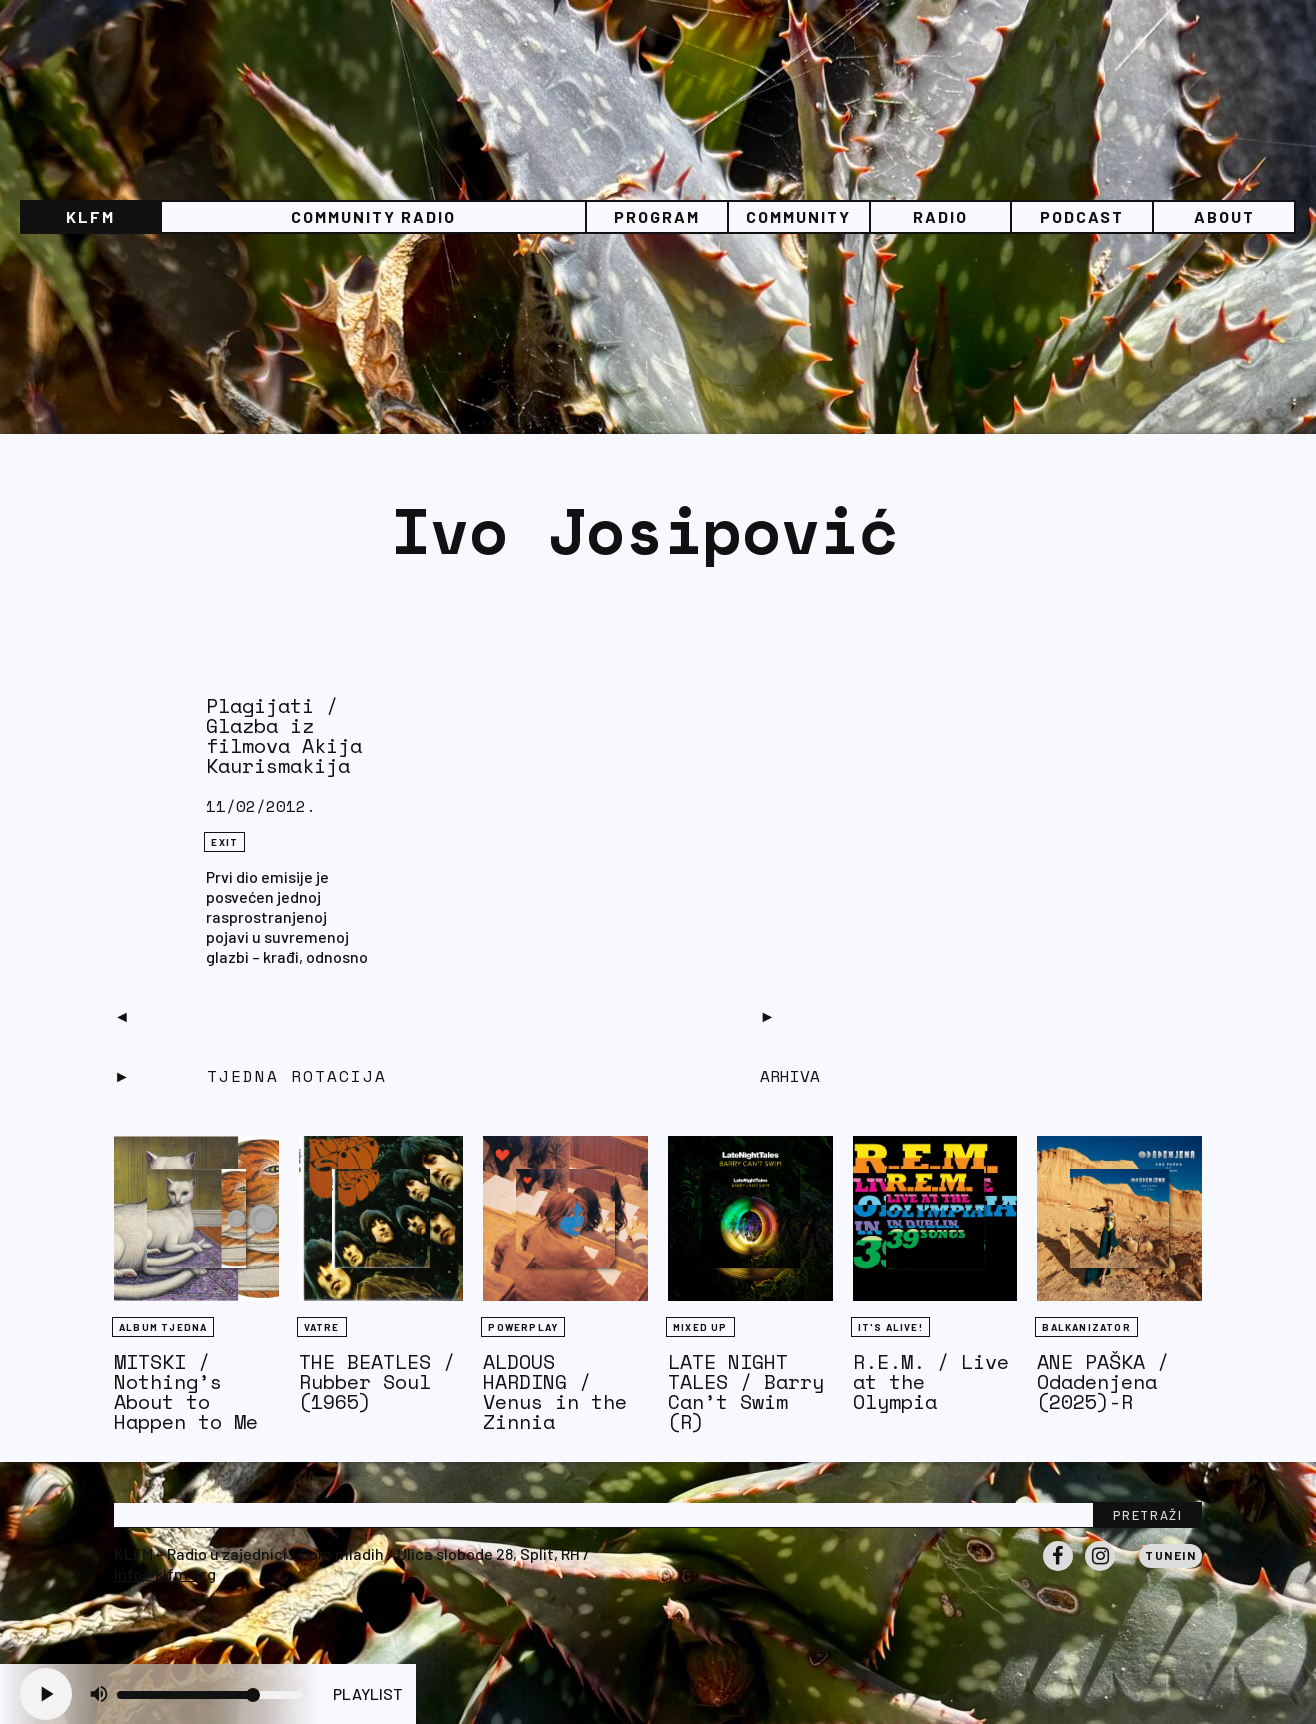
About (1224, 216)
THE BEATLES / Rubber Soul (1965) (377, 1381)
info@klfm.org (165, 1573)
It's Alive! (890, 1327)
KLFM (90, 216)
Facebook (1058, 1570)
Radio (940, 216)
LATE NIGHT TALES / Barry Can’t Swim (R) (746, 1391)
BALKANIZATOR (1086, 1327)
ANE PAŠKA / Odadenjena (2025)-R (1103, 1381)
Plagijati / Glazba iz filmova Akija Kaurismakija (284, 735)
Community (798, 216)
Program (657, 216)
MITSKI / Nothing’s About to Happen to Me (186, 1391)
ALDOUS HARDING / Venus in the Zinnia (555, 1391)
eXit (224, 842)
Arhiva (790, 1076)
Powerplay (523, 1327)
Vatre (322, 1327)
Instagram (1100, 1570)
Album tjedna (163, 1327)
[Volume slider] (210, 1695)
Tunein (1170, 1555)
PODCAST (1082, 216)
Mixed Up (700, 1327)
